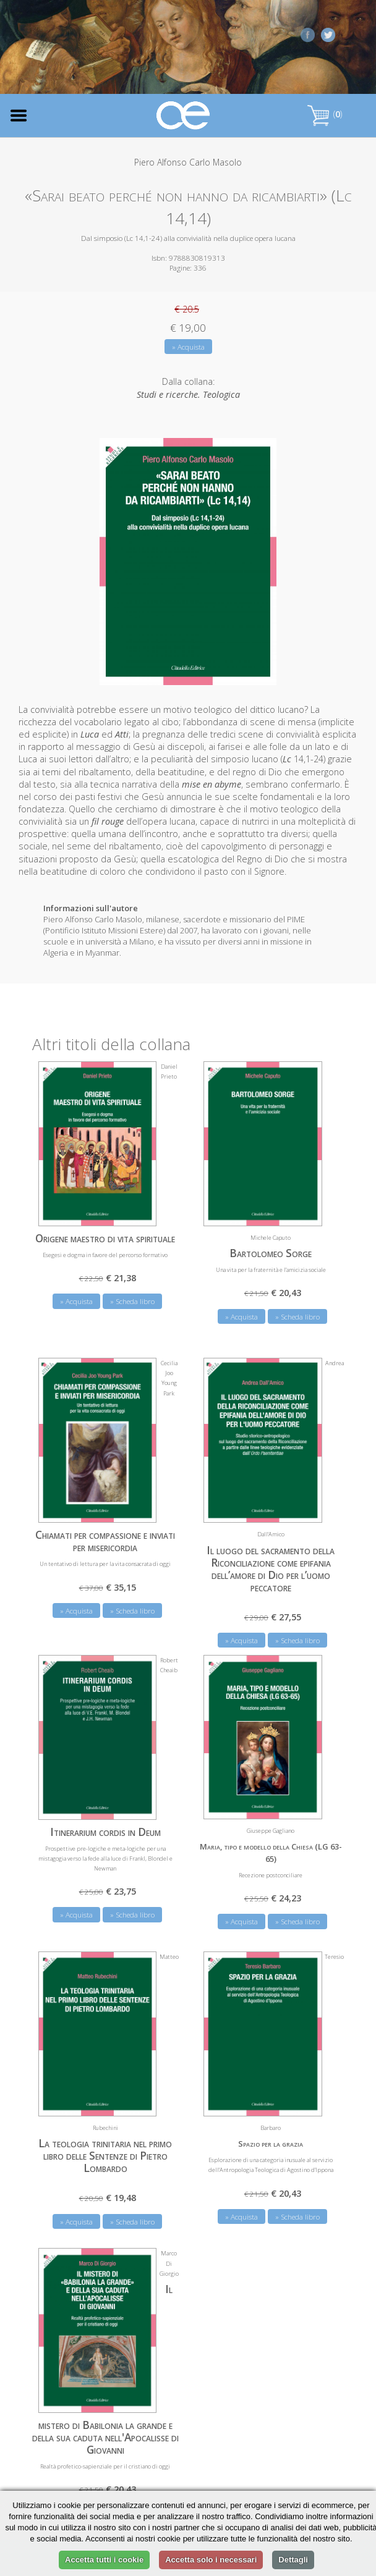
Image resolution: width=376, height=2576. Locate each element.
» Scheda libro (132, 1301)
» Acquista (188, 346)
